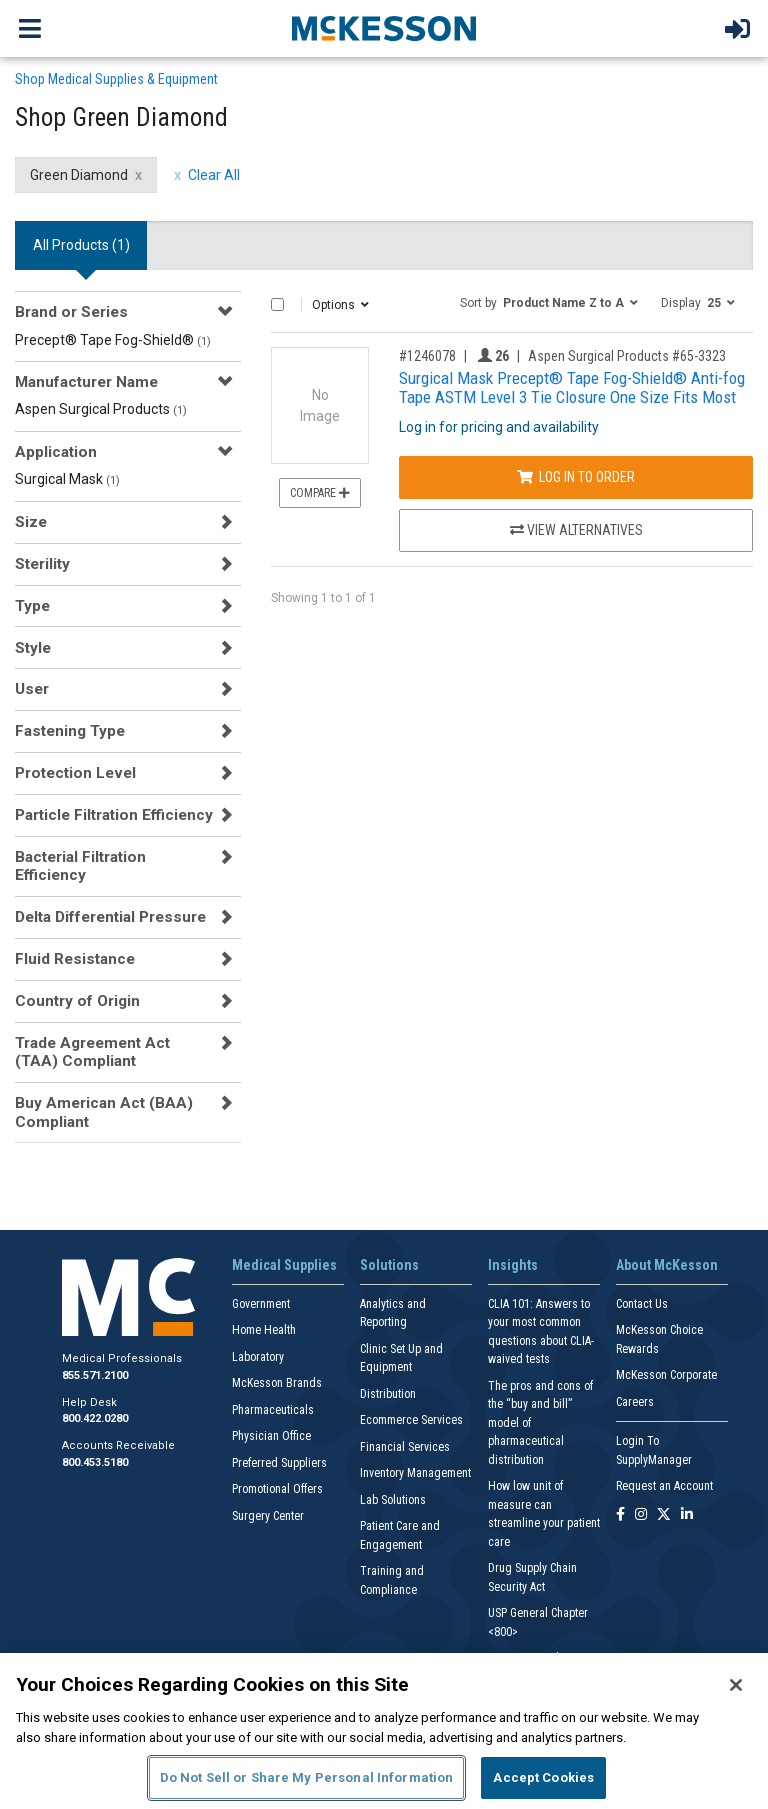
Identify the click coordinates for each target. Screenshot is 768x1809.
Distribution (388, 1394)
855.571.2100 (95, 1375)
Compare (320, 493)
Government (261, 1304)
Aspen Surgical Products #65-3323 (627, 356)
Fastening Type (70, 731)
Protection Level (75, 773)
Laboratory (258, 1357)
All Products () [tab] (81, 245)
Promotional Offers (277, 1489)
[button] (549, 302)
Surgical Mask (67, 479)
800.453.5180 (95, 1462)
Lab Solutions (393, 1500)
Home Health (264, 1330)
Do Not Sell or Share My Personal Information (307, 1777)
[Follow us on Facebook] (620, 1515)
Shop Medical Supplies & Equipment (116, 79)
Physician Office (271, 1436)
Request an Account (664, 1486)
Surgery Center (268, 1516)
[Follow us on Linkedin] (687, 1515)
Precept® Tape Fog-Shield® (113, 340)
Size (31, 522)
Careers (635, 1402)
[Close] (736, 1685)
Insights (513, 1265)
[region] (384, 1731)
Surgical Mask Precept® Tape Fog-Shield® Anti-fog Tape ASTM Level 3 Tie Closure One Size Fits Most (572, 387)
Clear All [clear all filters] (214, 175)
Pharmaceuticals (273, 1410)
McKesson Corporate (666, 1375)
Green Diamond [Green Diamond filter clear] (79, 175)
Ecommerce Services (411, 1420)
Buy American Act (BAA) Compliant (104, 1112)
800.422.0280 (95, 1418)
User (32, 689)
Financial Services (405, 1447)
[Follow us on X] (664, 1515)
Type (32, 606)
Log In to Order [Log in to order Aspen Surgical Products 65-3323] (576, 477)
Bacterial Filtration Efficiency (80, 866)
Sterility (42, 564)
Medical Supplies (284, 1265)
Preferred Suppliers (279, 1463)
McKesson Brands (277, 1383)
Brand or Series (71, 312)
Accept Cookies (543, 1777)
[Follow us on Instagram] (641, 1515)
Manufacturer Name (86, 382)
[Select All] (277, 304)
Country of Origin (77, 1001)
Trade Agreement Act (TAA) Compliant (92, 1052)
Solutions (389, 1265)
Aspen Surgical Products (101, 409)
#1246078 (427, 356)
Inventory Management (415, 1473)
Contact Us (642, 1304)
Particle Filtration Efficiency (114, 815)
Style (33, 648)
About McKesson (667, 1265)
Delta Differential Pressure (110, 917)
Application (56, 452)
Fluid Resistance (75, 959)
